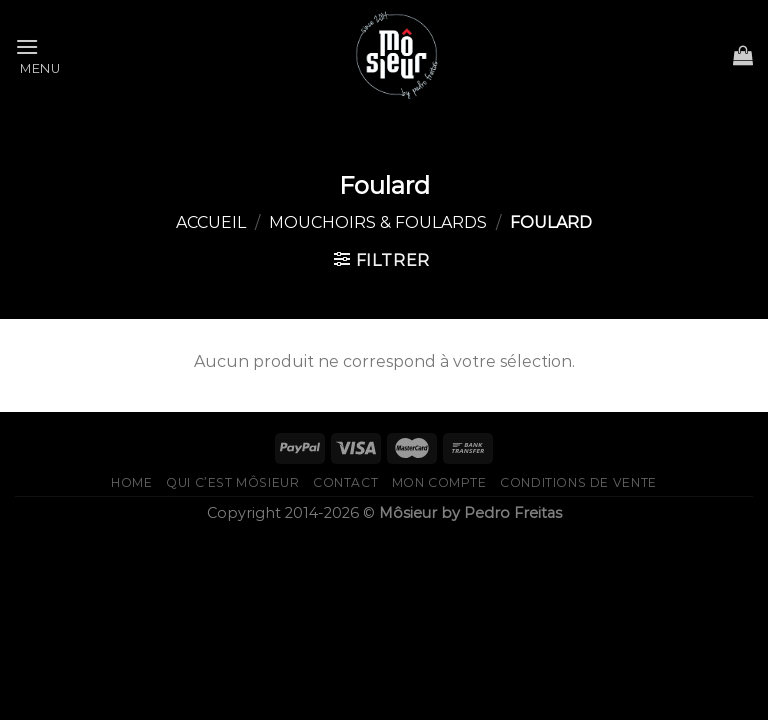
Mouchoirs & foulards (378, 222)
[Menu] (38, 54)
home (131, 482)
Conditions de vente (578, 482)
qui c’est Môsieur (232, 482)
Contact (345, 482)
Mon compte (439, 482)
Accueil (211, 222)
